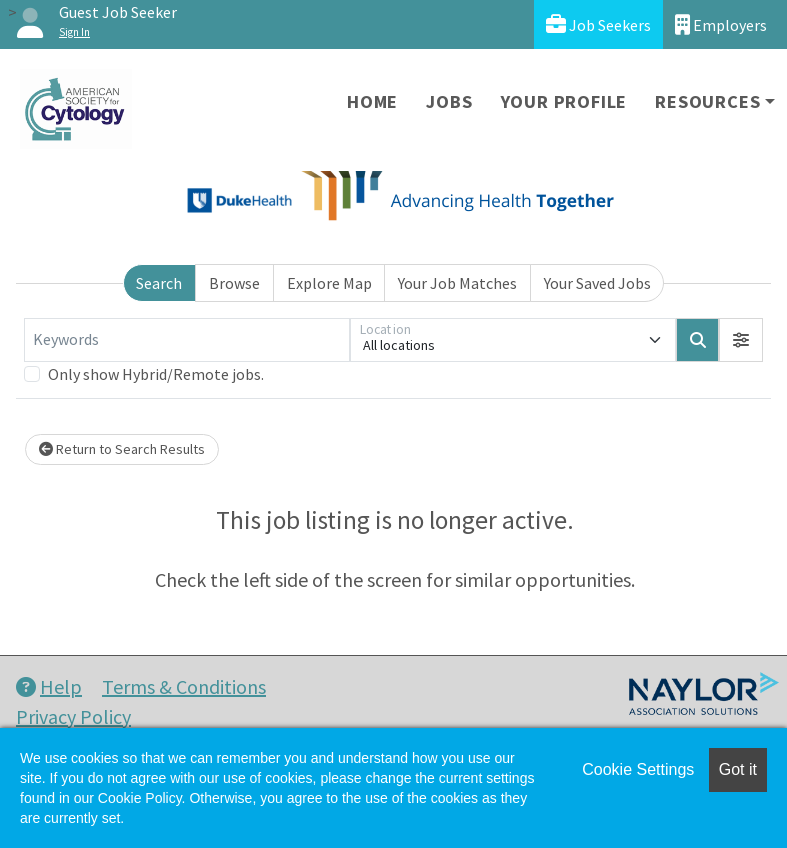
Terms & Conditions (184, 686)
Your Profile (564, 101)
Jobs (449, 101)
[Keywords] (187, 340)
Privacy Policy (73, 716)
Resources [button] (707, 101)
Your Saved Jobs (597, 283)
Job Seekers (598, 24)
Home (372, 101)
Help (49, 686)
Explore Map (329, 283)
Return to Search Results (122, 449)
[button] (741, 340)
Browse (234, 283)
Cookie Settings (638, 769)
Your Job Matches (457, 283)
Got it (738, 769)
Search (159, 283)
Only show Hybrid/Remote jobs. (156, 374)
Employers (721, 24)
